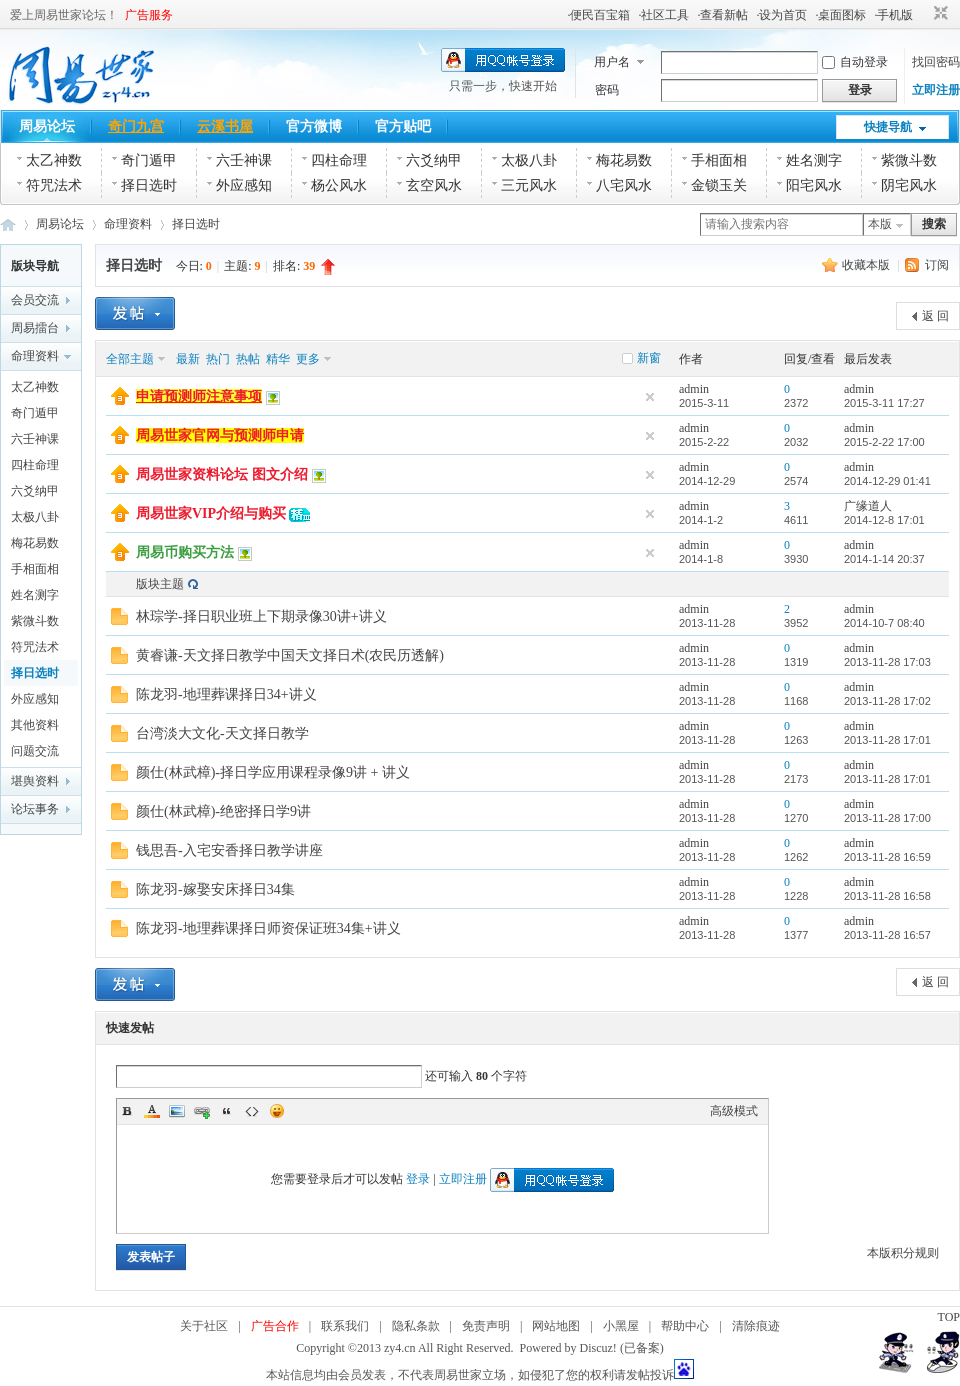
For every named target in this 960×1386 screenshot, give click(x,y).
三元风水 (529, 185)
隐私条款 (416, 1326)
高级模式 (734, 1111)
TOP (949, 1317)
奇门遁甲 (149, 160)
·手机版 (893, 15)
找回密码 (936, 62)
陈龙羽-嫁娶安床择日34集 (215, 889)
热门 (218, 359)
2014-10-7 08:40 (884, 623)
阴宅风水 (909, 185)
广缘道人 (868, 506)
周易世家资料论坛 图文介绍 (222, 474)
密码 (607, 90)
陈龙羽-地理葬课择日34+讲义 (226, 694)
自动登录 (855, 62)
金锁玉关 (719, 185)
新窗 (649, 358)
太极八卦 (529, 160)
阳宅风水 (814, 185)
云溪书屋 (225, 126)
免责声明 (486, 1326)
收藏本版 (867, 265)
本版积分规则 (903, 1253)
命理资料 (128, 224)
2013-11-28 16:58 (887, 896)
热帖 (248, 359)
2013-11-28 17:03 (887, 662)
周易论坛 (47, 126)
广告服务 (149, 15)
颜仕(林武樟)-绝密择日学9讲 (223, 811)
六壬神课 (244, 160)
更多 (308, 359)
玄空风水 (434, 185)
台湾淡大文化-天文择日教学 (222, 733)
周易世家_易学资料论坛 (8, 224)
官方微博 (314, 126)
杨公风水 (339, 185)
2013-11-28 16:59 (887, 857)
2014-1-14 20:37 (884, 559)
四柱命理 (339, 160)
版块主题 (160, 584)
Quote (227, 1111)
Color (152, 1111)
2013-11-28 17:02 (887, 701)
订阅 (937, 265)
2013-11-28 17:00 (887, 818)
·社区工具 (663, 15)
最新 (188, 359)
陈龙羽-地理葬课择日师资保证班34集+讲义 (268, 928)
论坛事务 (35, 809)
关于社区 (204, 1326)
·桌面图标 (840, 15)
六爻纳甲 (434, 160)
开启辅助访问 (922, 14)
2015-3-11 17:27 (884, 403)
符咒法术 (54, 185)
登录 (418, 1179)
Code (252, 1111)
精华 (278, 359)
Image (177, 1111)
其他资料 (35, 725)
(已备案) (642, 1348)
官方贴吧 (403, 126)
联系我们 (345, 1326)
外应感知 (244, 185)
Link (202, 1111)
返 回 (935, 316)
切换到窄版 (938, 14)
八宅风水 (624, 185)
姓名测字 (814, 160)
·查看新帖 (722, 15)
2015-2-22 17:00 (884, 442)
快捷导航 (888, 127)
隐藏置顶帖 (650, 397)
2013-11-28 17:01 (887, 740)
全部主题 (130, 359)
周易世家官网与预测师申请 (220, 435)
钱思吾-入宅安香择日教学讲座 (229, 850)
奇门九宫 (136, 126)
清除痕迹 (756, 1326)
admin (694, 389)
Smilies (277, 1111)
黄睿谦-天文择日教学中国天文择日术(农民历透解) (290, 655)
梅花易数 (624, 160)
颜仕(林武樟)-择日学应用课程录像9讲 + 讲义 (273, 772)
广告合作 (275, 1326)
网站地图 (556, 1326)
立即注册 (936, 90)
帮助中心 (685, 1326)
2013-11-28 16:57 (887, 935)
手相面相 (719, 160)
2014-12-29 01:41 (887, 481)
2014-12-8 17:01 (884, 520)
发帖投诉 (650, 1375)
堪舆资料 (35, 781)
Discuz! (598, 1348)
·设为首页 (781, 15)
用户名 (612, 62)
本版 (880, 224)
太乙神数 (54, 160)
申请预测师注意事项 (199, 396)
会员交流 (35, 300)
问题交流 (35, 751)
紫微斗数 (909, 160)
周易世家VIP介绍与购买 (211, 513)
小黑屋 (621, 1326)
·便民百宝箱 (598, 15)
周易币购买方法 (185, 552)
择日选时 (149, 185)
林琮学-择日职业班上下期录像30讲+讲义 (261, 616)
